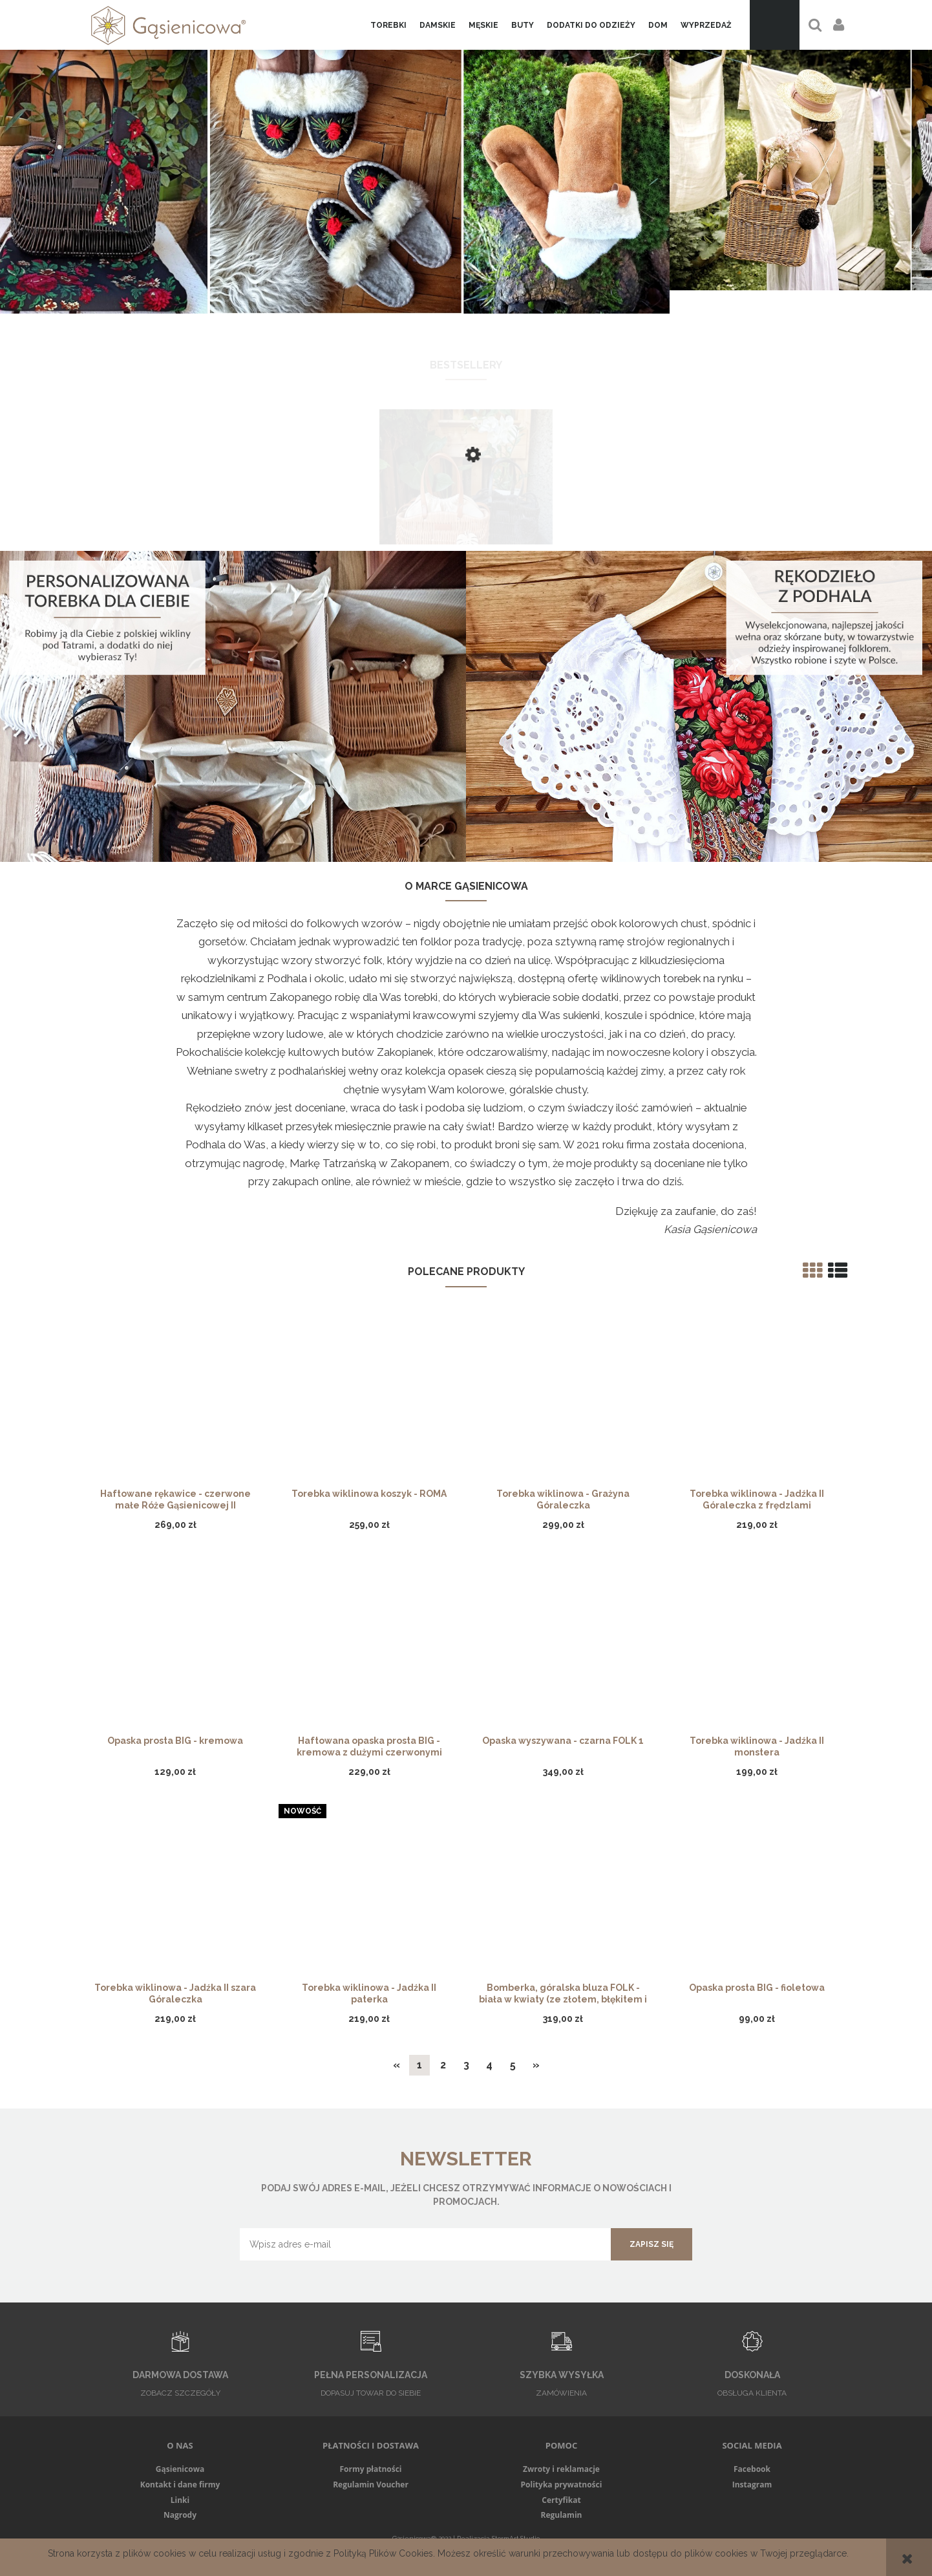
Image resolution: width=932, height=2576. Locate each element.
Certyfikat (561, 2500)
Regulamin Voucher (370, 2484)
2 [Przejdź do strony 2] (443, 2065)
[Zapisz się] (651, 2244)
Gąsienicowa (180, 2468)
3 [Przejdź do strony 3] (466, 2065)
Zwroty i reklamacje (561, 2468)
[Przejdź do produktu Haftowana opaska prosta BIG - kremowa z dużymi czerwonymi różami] (369, 1647)
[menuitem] (388, 25)
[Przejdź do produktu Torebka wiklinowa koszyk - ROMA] (369, 1400)
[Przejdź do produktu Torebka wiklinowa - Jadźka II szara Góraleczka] (175, 1894)
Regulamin (561, 2514)
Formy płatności (370, 2468)
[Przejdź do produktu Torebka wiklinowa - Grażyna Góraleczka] (563, 1400)
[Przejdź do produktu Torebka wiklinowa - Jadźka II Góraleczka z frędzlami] (757, 1400)
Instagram (752, 2484)
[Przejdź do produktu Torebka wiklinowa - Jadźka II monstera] (757, 1647)
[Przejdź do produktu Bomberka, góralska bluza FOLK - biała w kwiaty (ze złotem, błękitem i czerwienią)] (563, 1894)
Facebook (752, 2468)
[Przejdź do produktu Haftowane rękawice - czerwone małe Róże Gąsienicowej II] (175, 1400)
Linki (180, 2500)
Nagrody (180, 2514)
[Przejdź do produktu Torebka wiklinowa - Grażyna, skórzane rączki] (466, 518)
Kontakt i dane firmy (180, 2484)
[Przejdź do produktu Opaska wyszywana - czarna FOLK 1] (563, 1647)
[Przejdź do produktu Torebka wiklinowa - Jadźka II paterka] (369, 1894)
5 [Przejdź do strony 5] (513, 2065)
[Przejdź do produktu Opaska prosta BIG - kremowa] (175, 1647)
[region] (466, 167)
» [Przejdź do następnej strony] (536, 2065)
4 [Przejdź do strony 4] (489, 2065)
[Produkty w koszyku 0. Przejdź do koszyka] (775, 25)
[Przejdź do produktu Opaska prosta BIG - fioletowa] (757, 1894)
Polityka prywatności (561, 2484)
